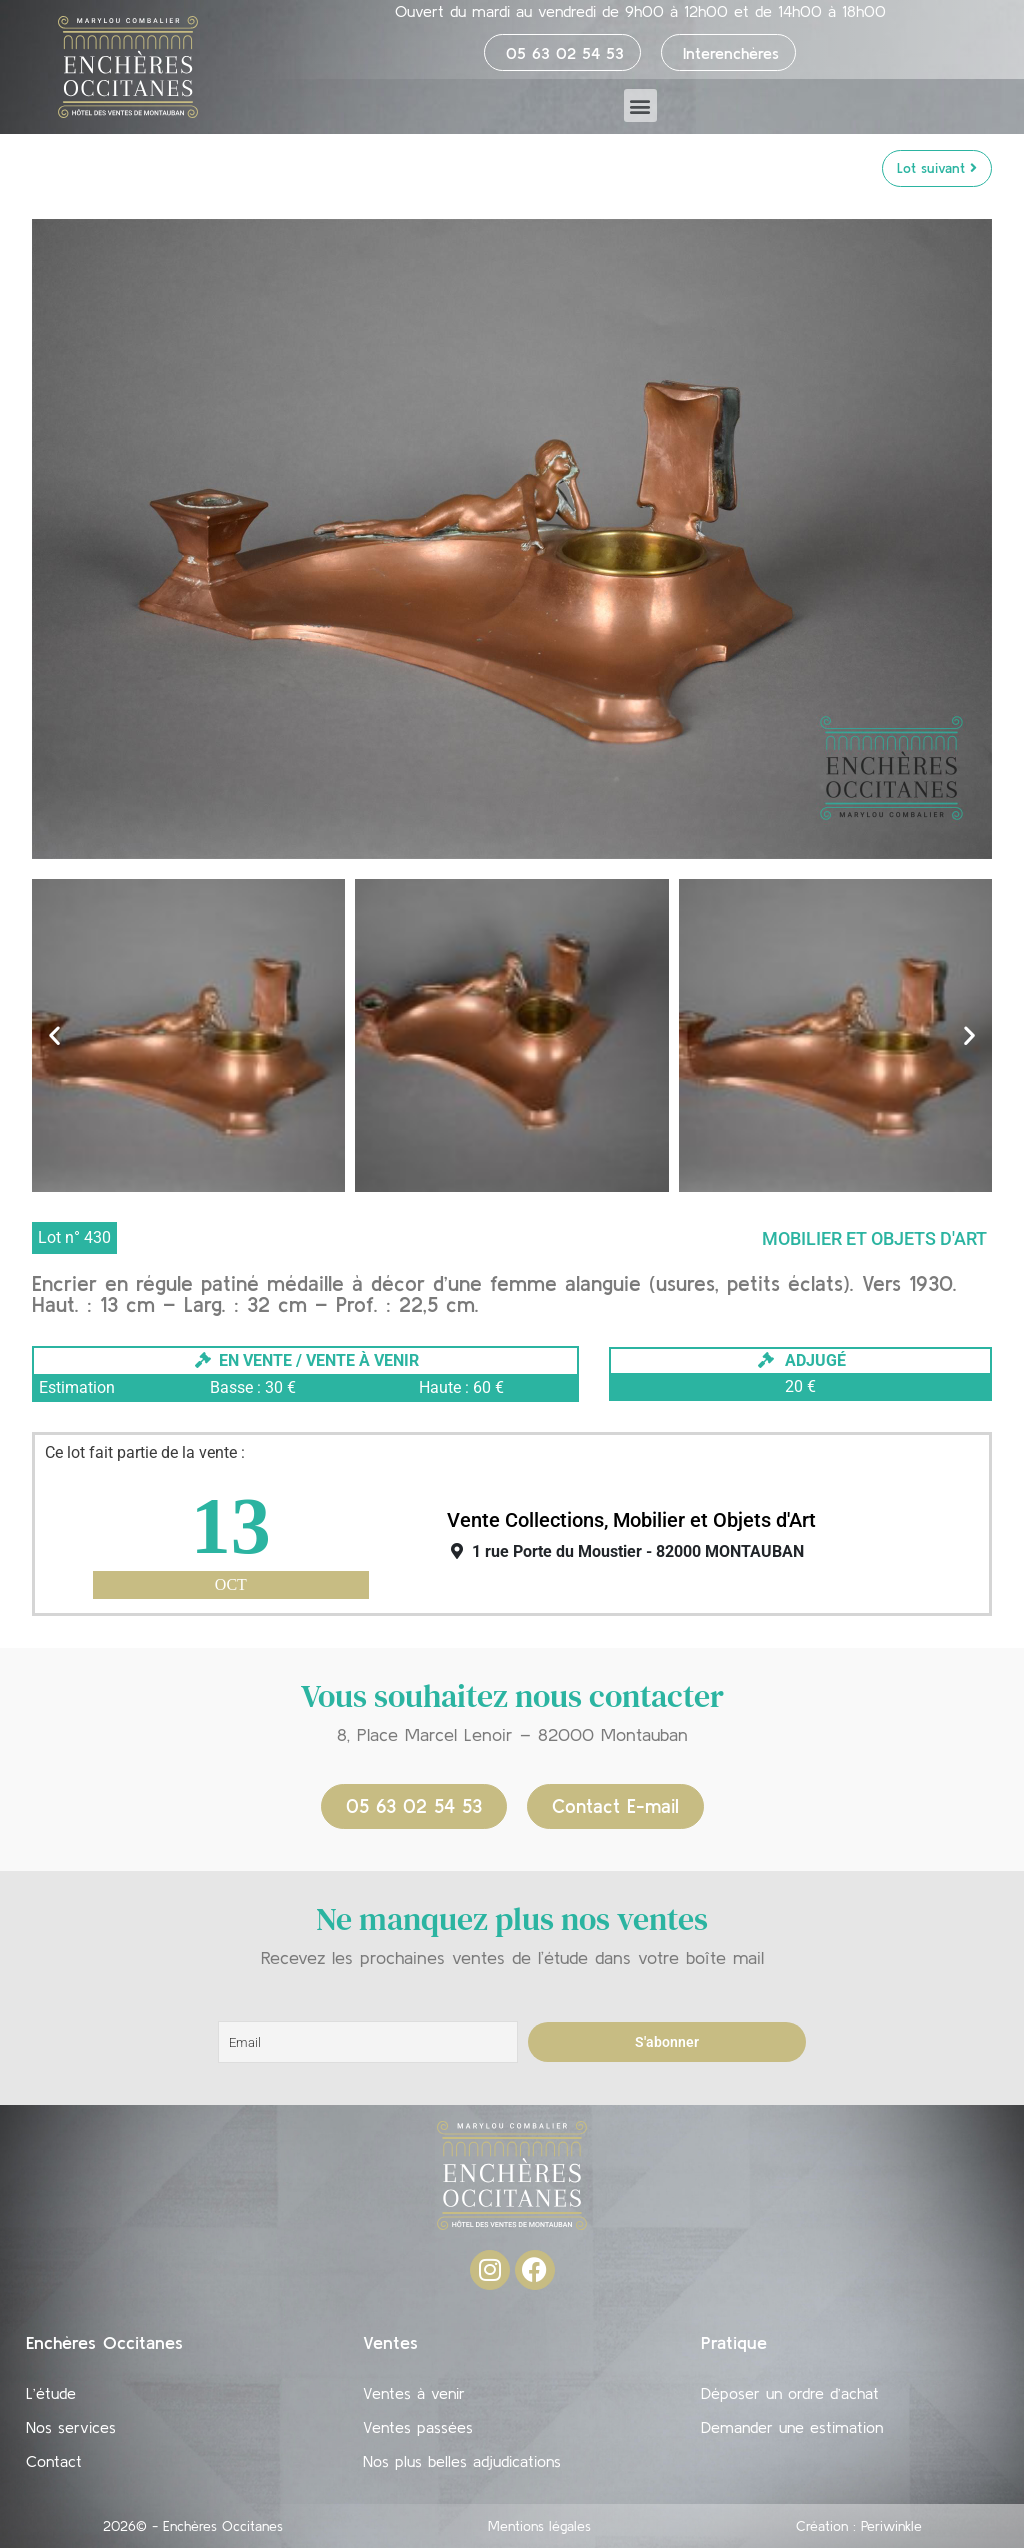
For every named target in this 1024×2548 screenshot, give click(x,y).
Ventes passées (418, 2427)
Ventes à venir (414, 2393)
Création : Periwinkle (859, 2526)
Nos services (71, 2427)
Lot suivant (937, 168)
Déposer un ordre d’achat (790, 2393)
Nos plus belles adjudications (462, 2461)
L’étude (51, 2393)
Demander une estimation (792, 2427)
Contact (54, 2461)
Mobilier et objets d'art (874, 1238)
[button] (640, 105)
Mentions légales (539, 2526)
